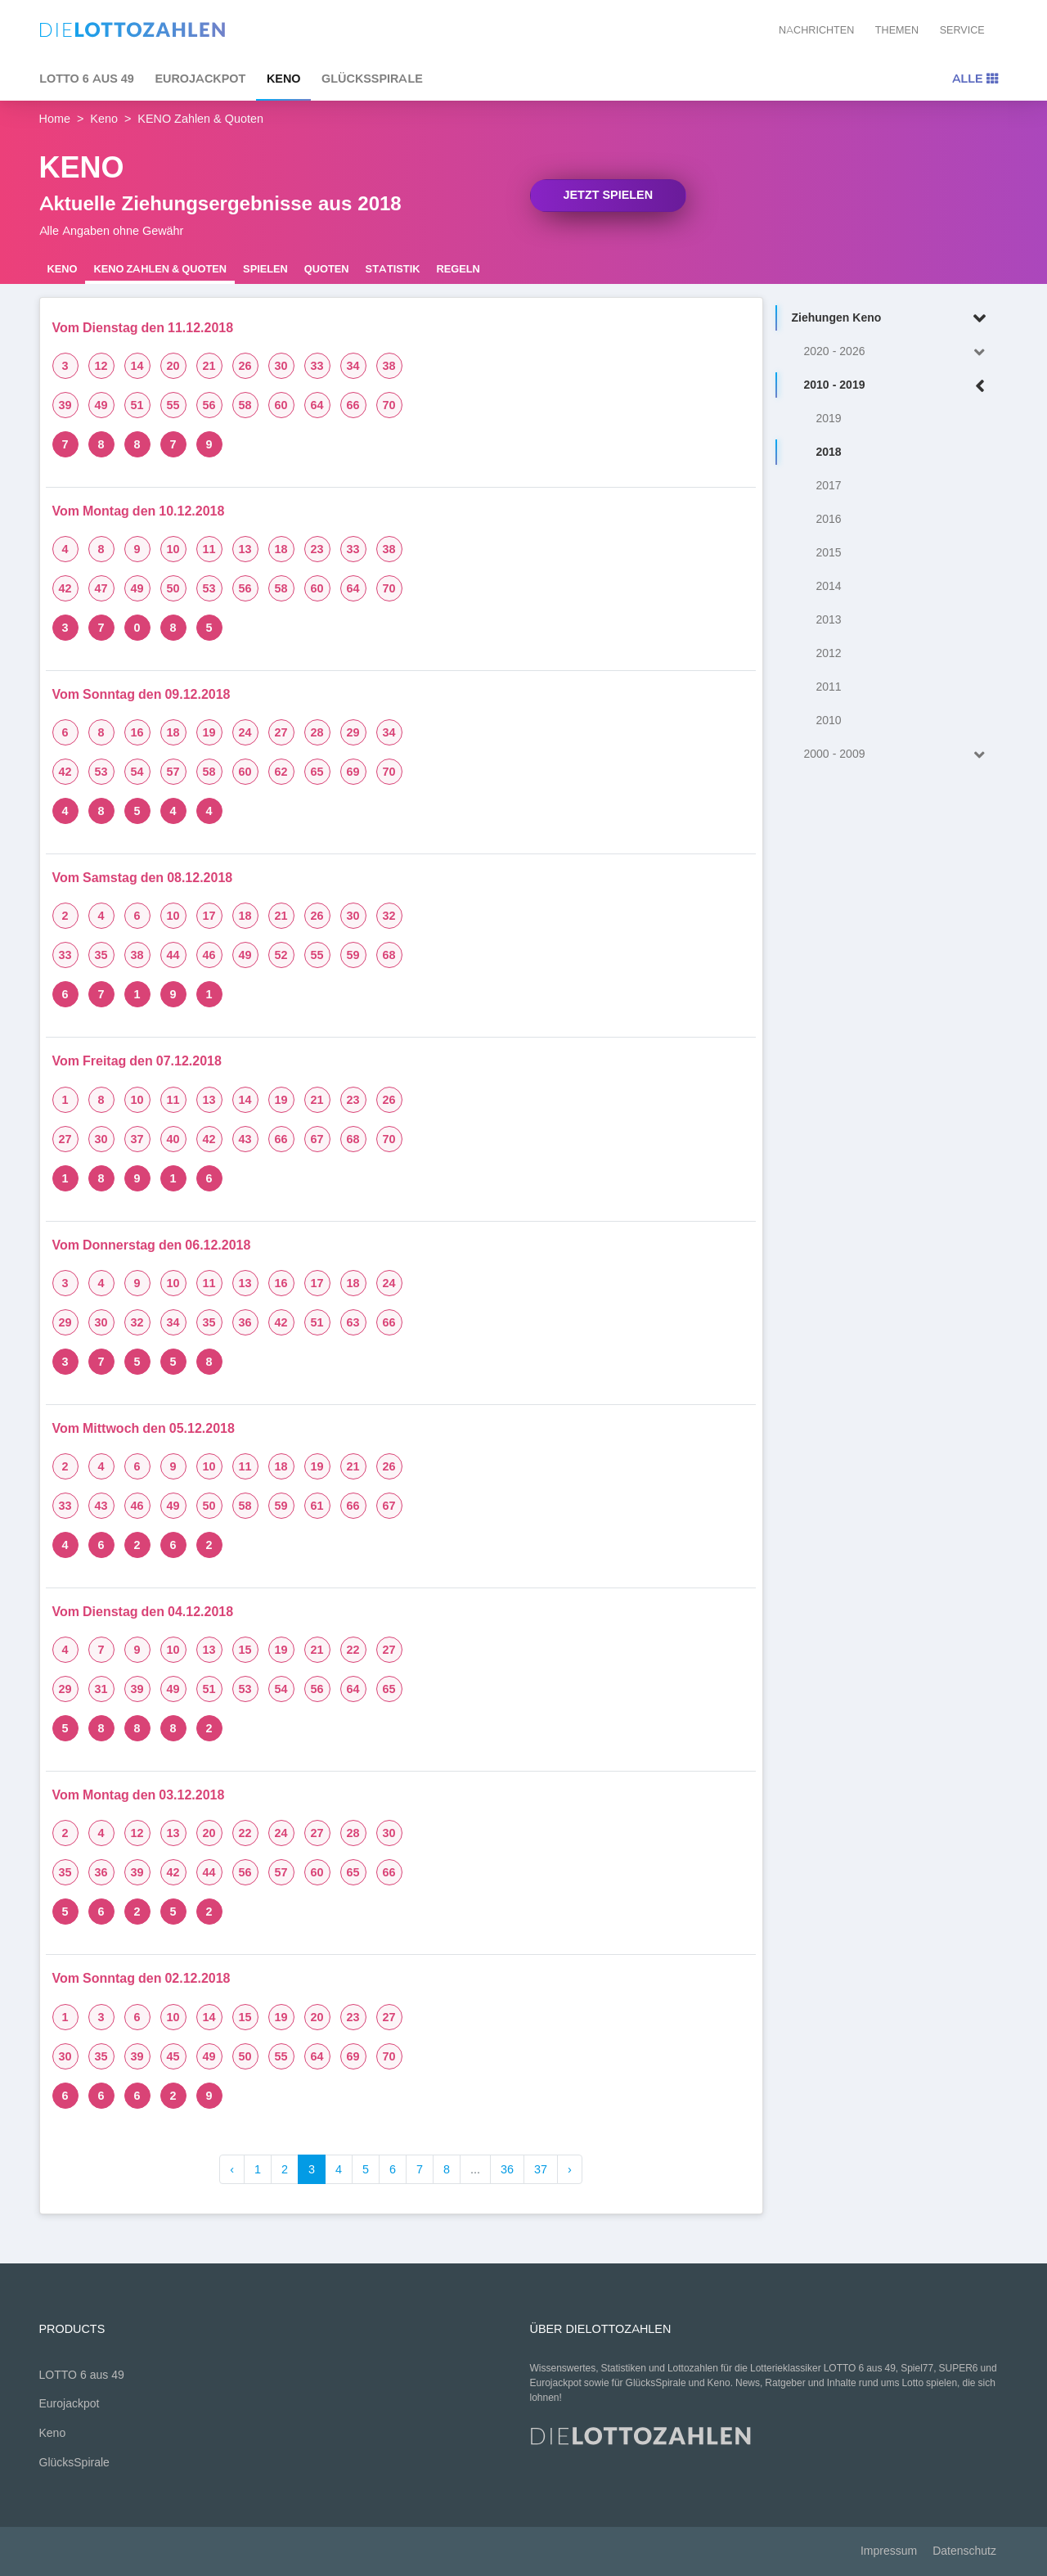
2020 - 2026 (898, 352)
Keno (284, 78)
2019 (829, 418)
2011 (829, 687)
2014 (829, 586)
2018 (829, 452)
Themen (897, 30)
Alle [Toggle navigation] (975, 78)
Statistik (393, 269)
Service (962, 30)
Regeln (457, 269)
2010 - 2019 (898, 385)
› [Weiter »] (570, 2169)
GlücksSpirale (372, 78)
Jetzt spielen (609, 195)
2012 (829, 653)
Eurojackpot (200, 78)
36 (507, 2169)
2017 (829, 485)
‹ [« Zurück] (232, 2169)
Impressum (889, 2551)
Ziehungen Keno (892, 318)
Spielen (265, 269)
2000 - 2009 (898, 754)
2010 (829, 720)
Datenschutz (964, 2551)
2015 (829, 553)
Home (54, 118)
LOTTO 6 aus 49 (86, 78)
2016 (829, 519)
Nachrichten (816, 30)
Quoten (326, 269)
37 (540, 2169)
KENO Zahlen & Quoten (160, 269)
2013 (829, 620)
